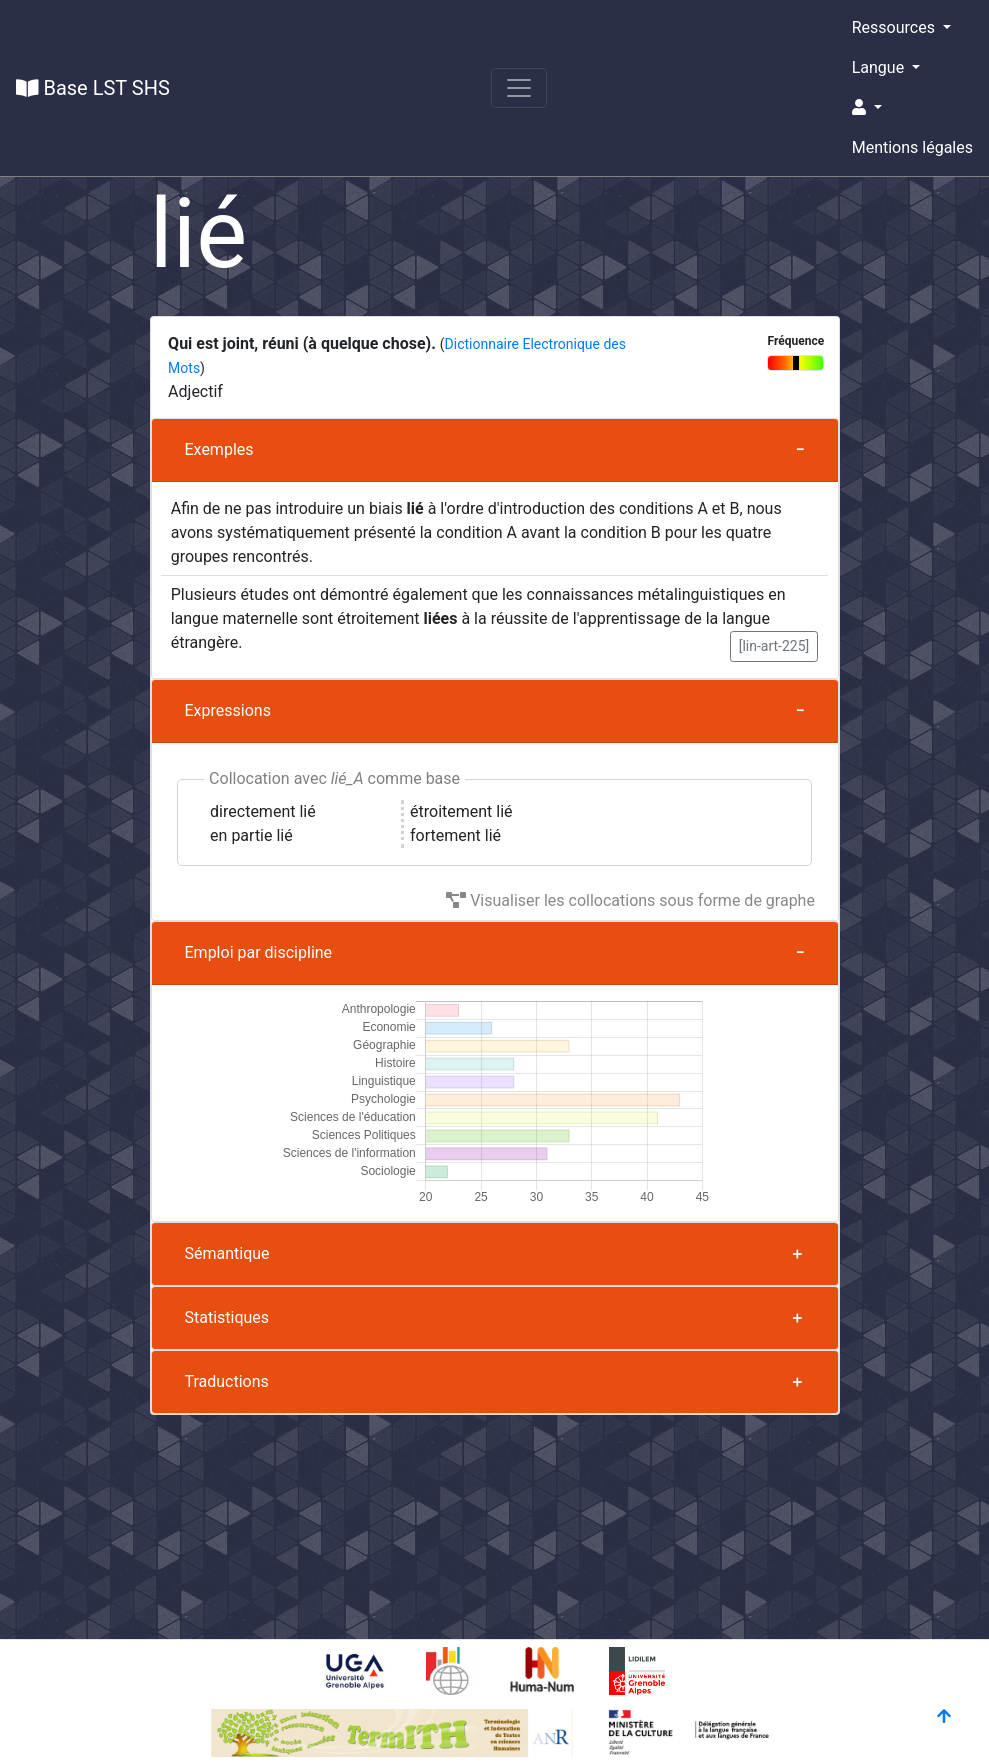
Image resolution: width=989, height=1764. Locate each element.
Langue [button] (880, 67)
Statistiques (227, 1317)
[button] (912, 108)
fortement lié (455, 835)
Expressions (228, 710)
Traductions (227, 1381)
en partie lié (251, 835)
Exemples (219, 449)
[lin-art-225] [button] (774, 646)
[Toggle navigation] (519, 88)
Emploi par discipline (259, 952)
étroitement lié (461, 811)
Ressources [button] (895, 27)
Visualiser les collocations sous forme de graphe (630, 900)
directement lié (263, 811)
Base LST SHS (93, 88)
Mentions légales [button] (912, 147)
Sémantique (227, 1253)
